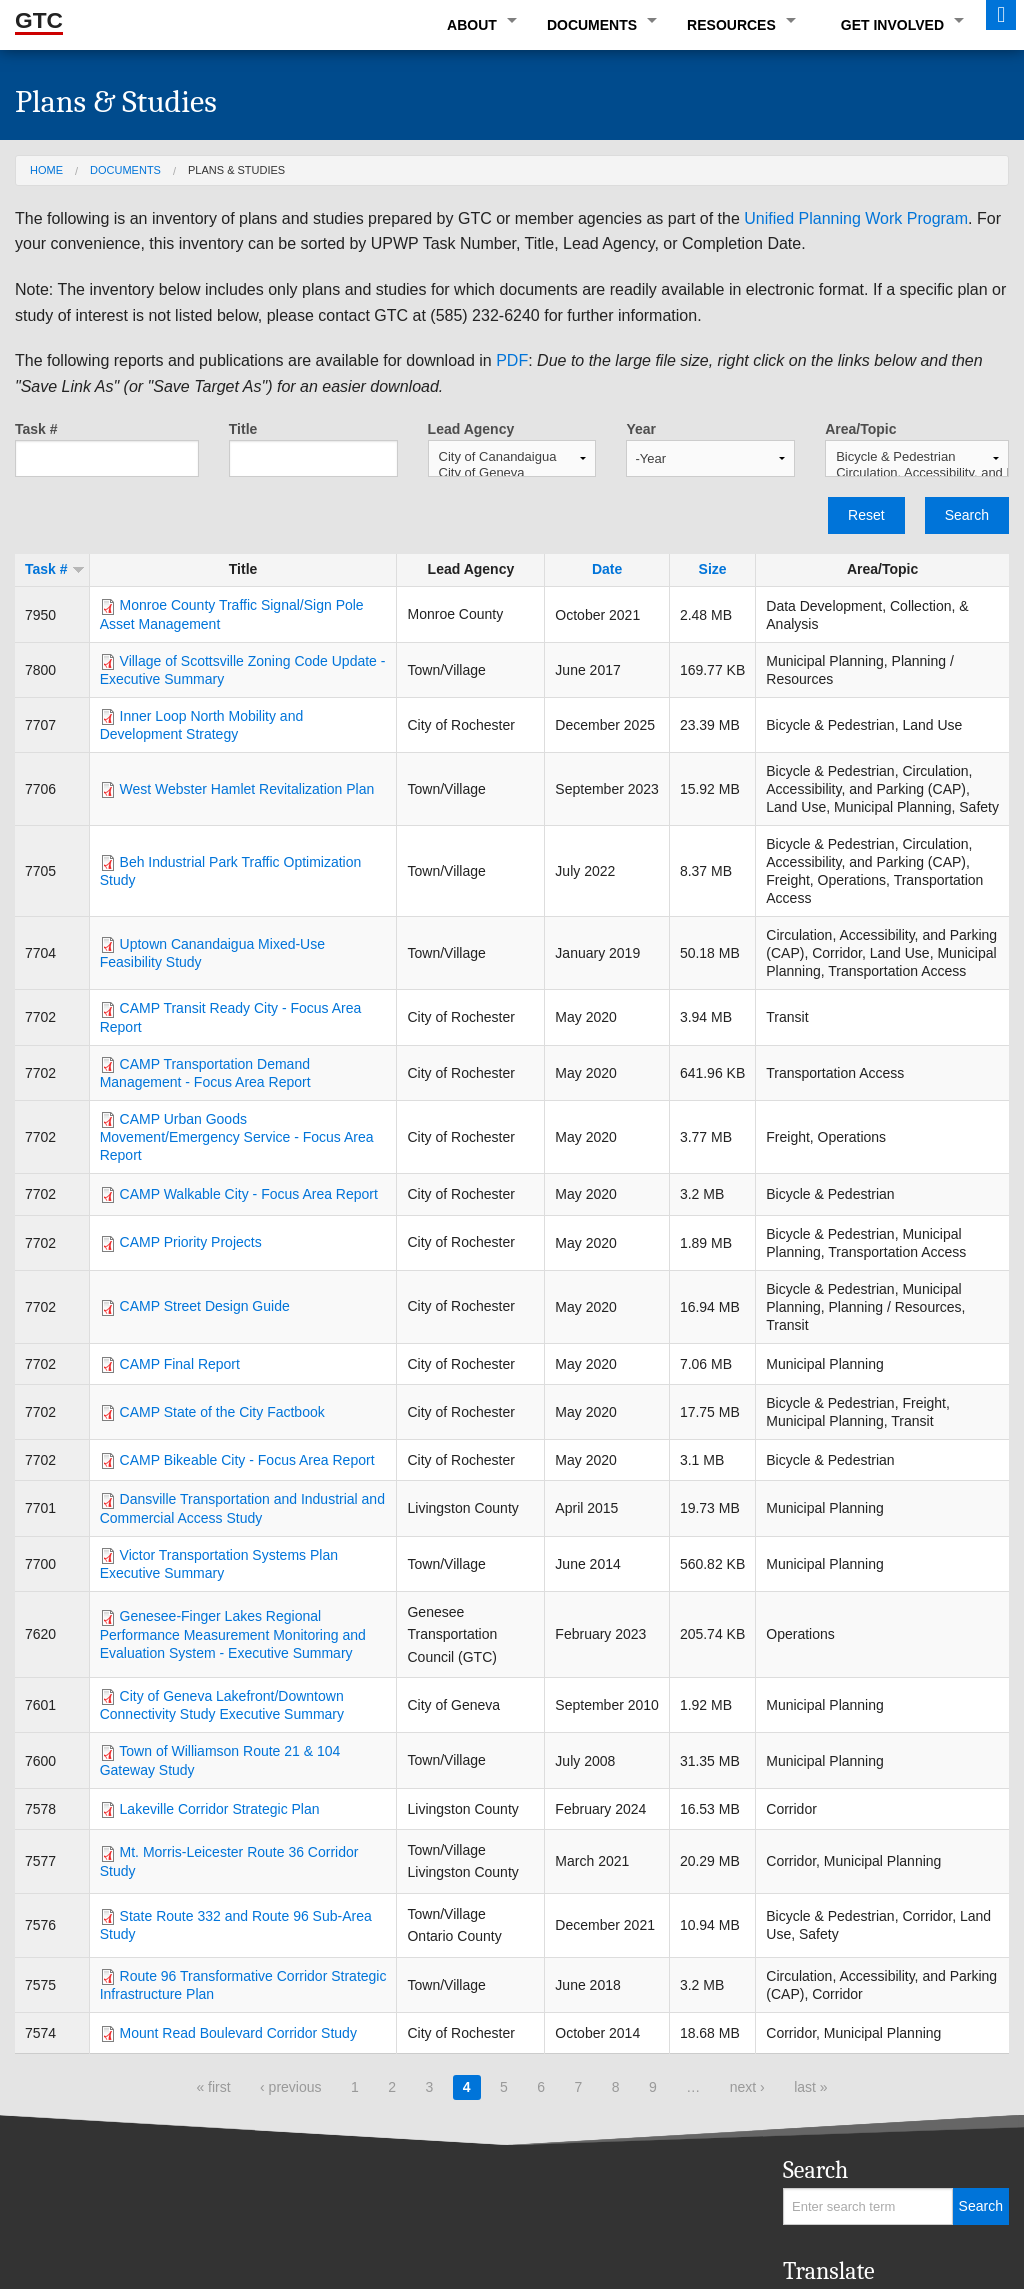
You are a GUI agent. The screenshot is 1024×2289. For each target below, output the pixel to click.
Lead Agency (471, 429)
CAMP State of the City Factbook (222, 1412)
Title (243, 429)
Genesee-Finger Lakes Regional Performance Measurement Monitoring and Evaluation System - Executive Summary (233, 1634)
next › (747, 2087)
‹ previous (290, 2087)
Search (967, 515)
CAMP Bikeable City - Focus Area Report (247, 1460)
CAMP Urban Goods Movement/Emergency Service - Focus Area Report (237, 1137)
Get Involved (892, 25)
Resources (731, 25)
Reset (866, 515)
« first (213, 2087)
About (472, 25)
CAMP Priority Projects (191, 1242)
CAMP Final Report (180, 1364)
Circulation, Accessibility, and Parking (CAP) (917, 473)
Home (46, 170)
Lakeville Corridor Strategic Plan (220, 1809)
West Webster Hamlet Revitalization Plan (247, 789)
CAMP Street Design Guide (205, 1306)
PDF (512, 360)
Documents (592, 25)
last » (810, 2087)
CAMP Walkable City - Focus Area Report (249, 1194)
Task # (36, 429)
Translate (829, 2271)
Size (713, 569)
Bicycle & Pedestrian (917, 457)
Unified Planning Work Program (856, 218)
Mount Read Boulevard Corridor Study (238, 2033)
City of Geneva (512, 473)
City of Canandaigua (512, 457)
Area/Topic (860, 429)
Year (641, 429)
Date (607, 569)
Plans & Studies (236, 170)
